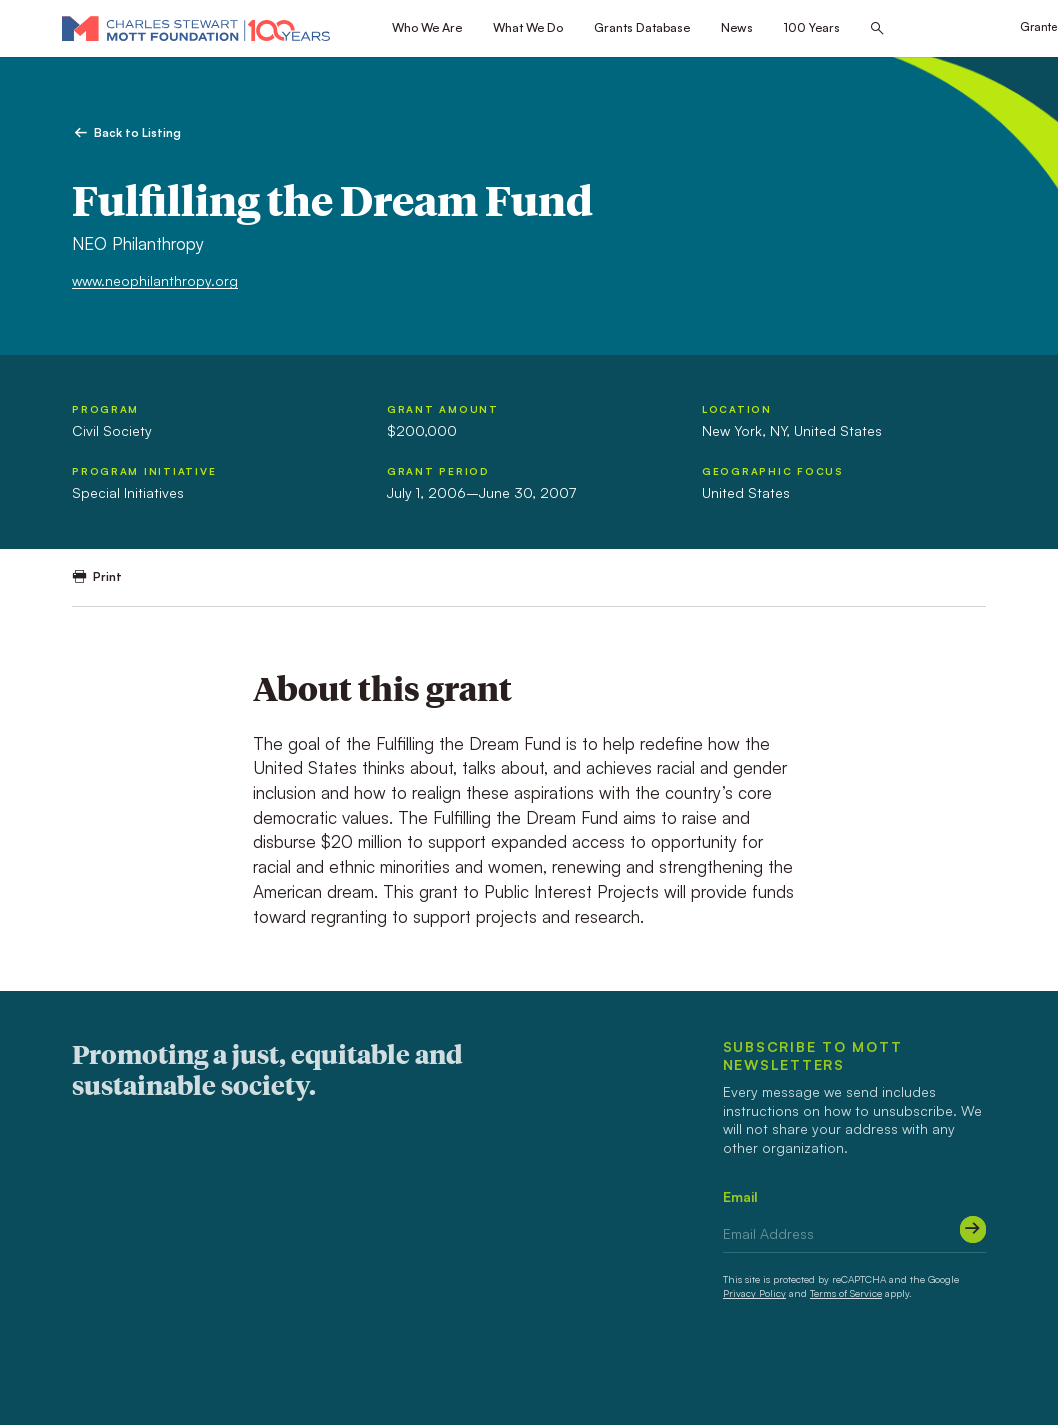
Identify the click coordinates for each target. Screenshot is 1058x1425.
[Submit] (973, 1229)
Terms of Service (846, 1293)
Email (740, 1196)
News (737, 27)
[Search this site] (877, 29)
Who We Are (427, 27)
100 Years (812, 27)
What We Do (528, 27)
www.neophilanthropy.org (155, 280)
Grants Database (642, 27)
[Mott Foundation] (196, 28)
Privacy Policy (754, 1293)
